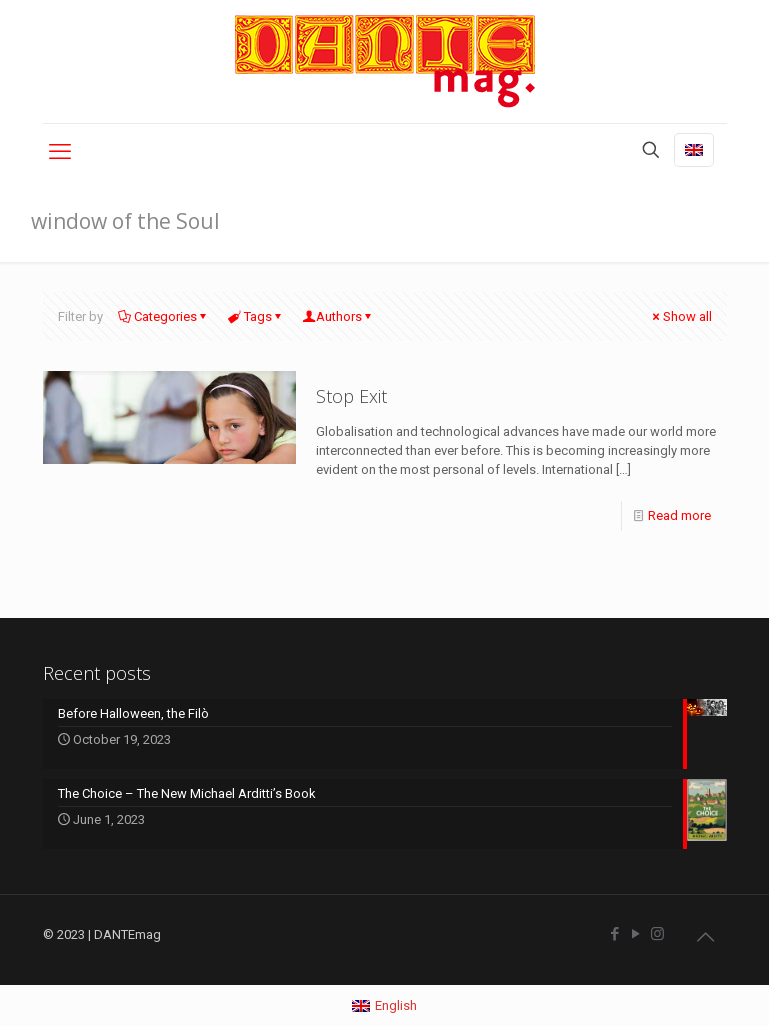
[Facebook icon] (615, 934)
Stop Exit (351, 396)
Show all (681, 316)
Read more (679, 515)
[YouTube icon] (636, 934)
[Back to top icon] (706, 937)
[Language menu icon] (694, 150)
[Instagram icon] (657, 934)
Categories (164, 316)
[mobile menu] (60, 152)
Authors (339, 316)
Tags (256, 316)
